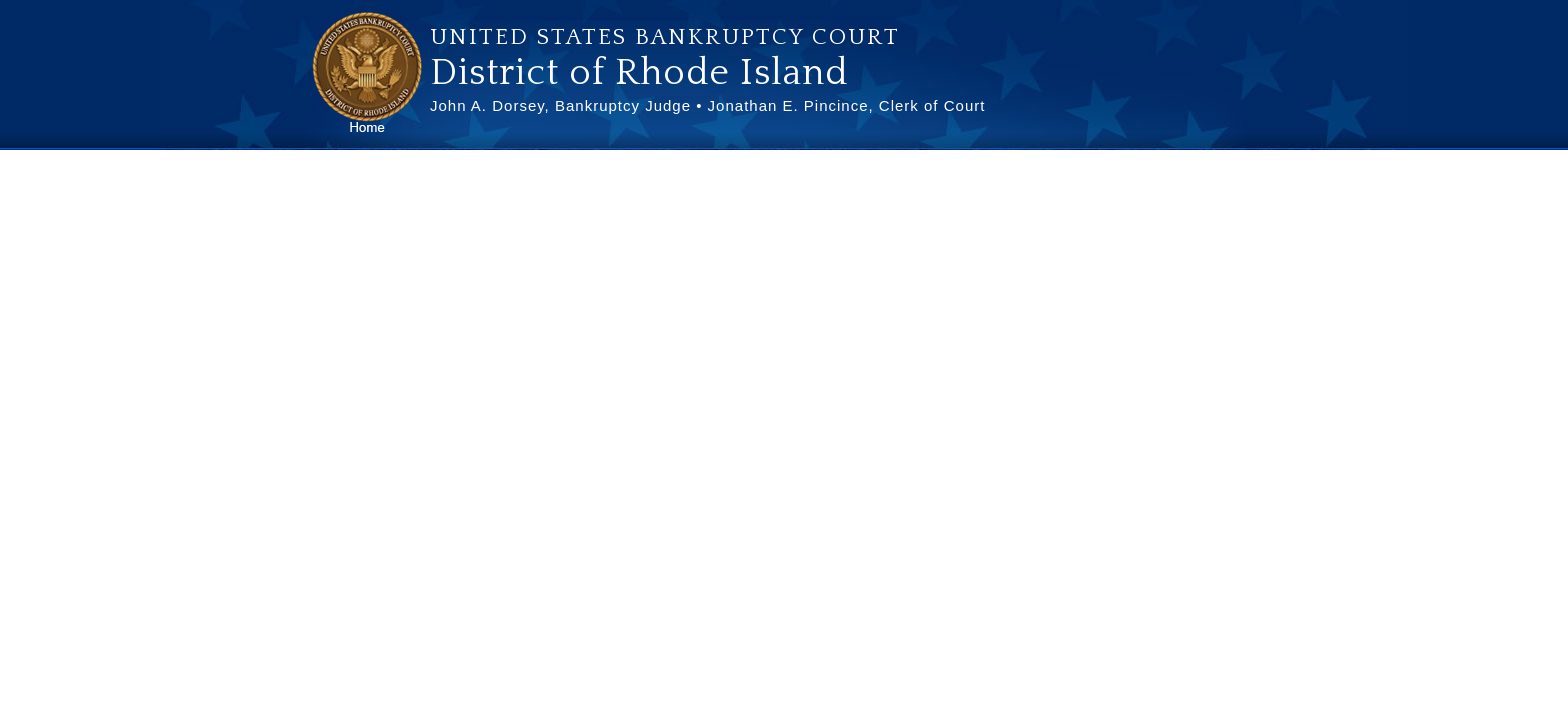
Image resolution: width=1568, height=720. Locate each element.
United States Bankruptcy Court (665, 37)
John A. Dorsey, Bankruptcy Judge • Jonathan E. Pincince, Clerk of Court (707, 105)
